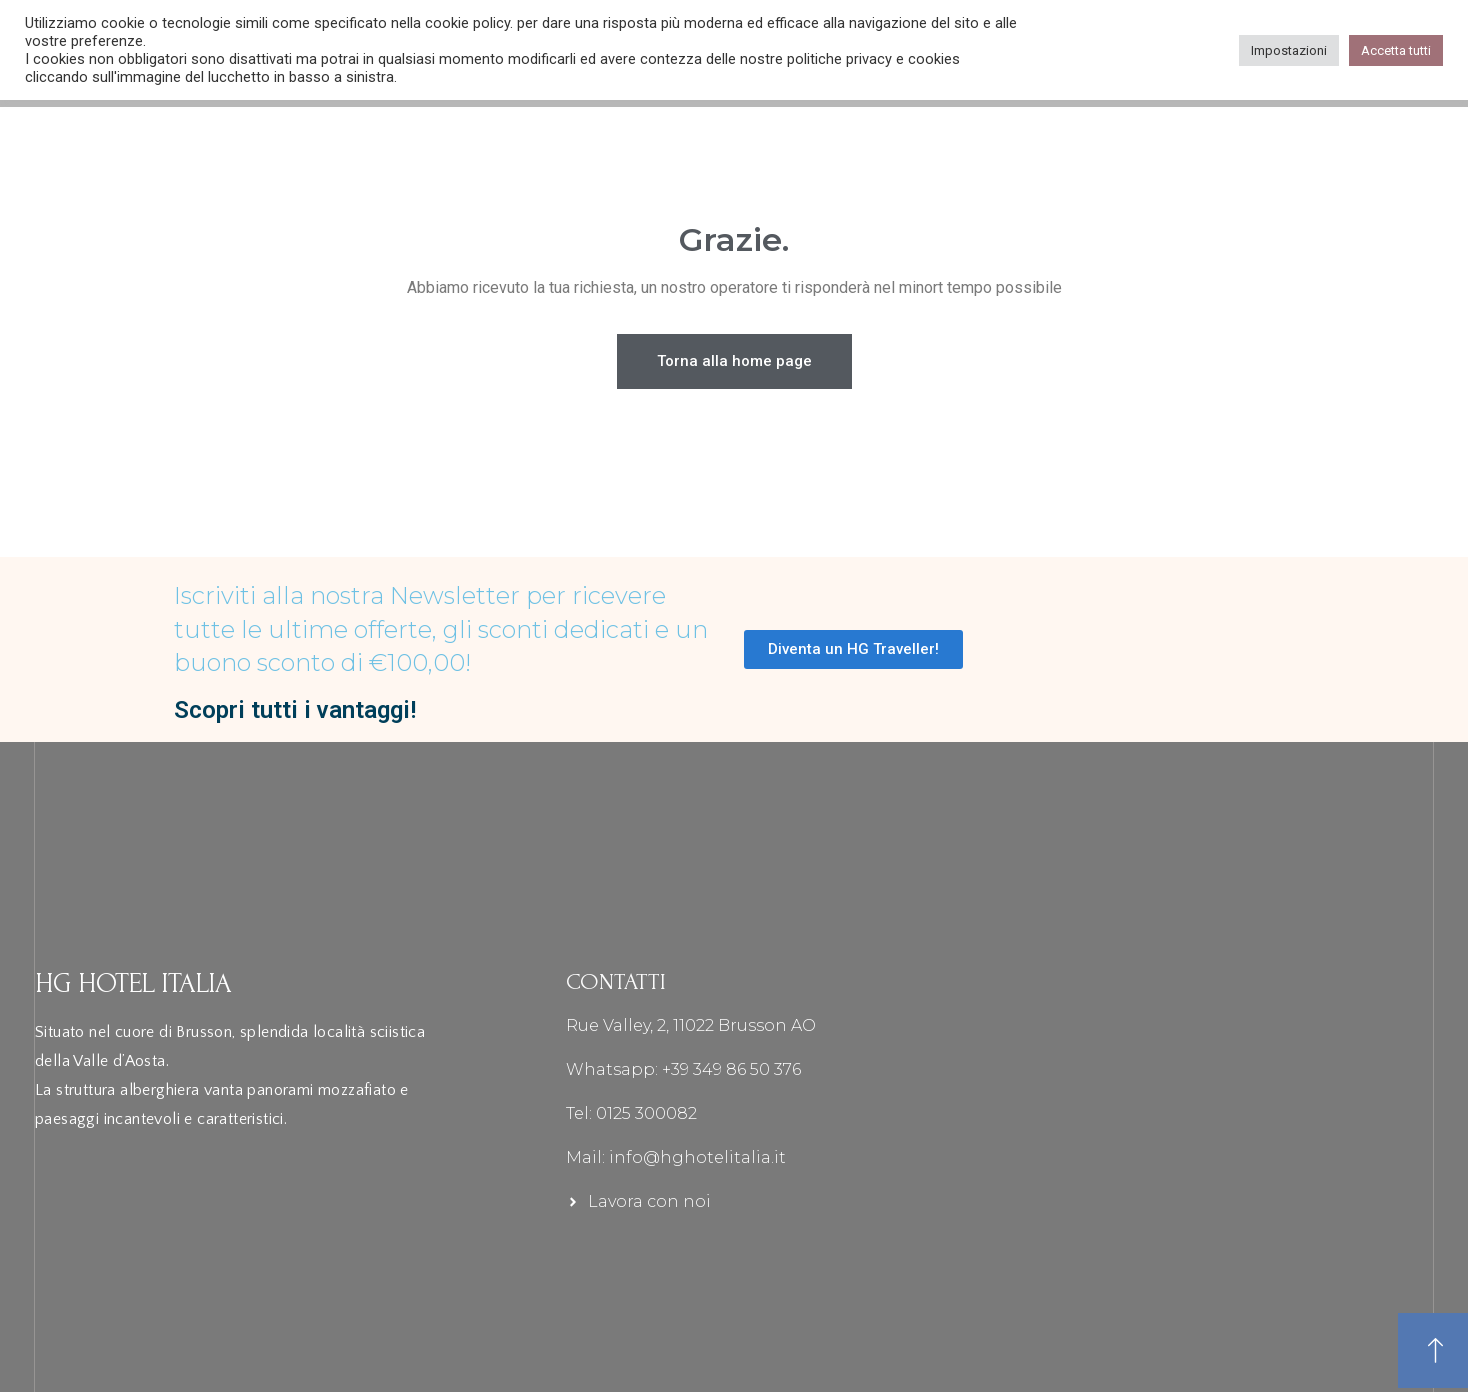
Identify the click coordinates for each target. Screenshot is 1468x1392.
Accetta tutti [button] (1396, 50)
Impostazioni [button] (1289, 50)
